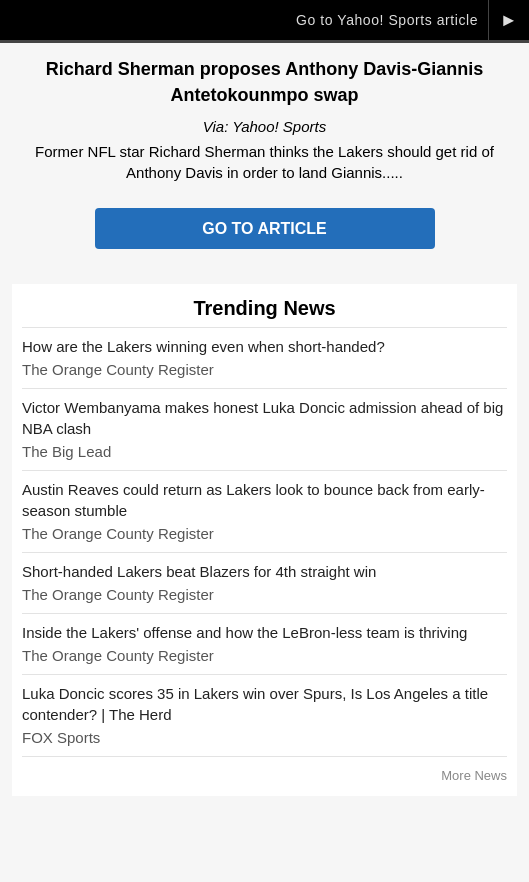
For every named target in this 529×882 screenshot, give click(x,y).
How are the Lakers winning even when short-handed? (203, 346)
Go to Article (264, 228)
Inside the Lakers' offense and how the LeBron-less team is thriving (244, 632)
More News (474, 775)
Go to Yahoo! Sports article (387, 20)
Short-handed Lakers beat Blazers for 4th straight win (199, 571)
